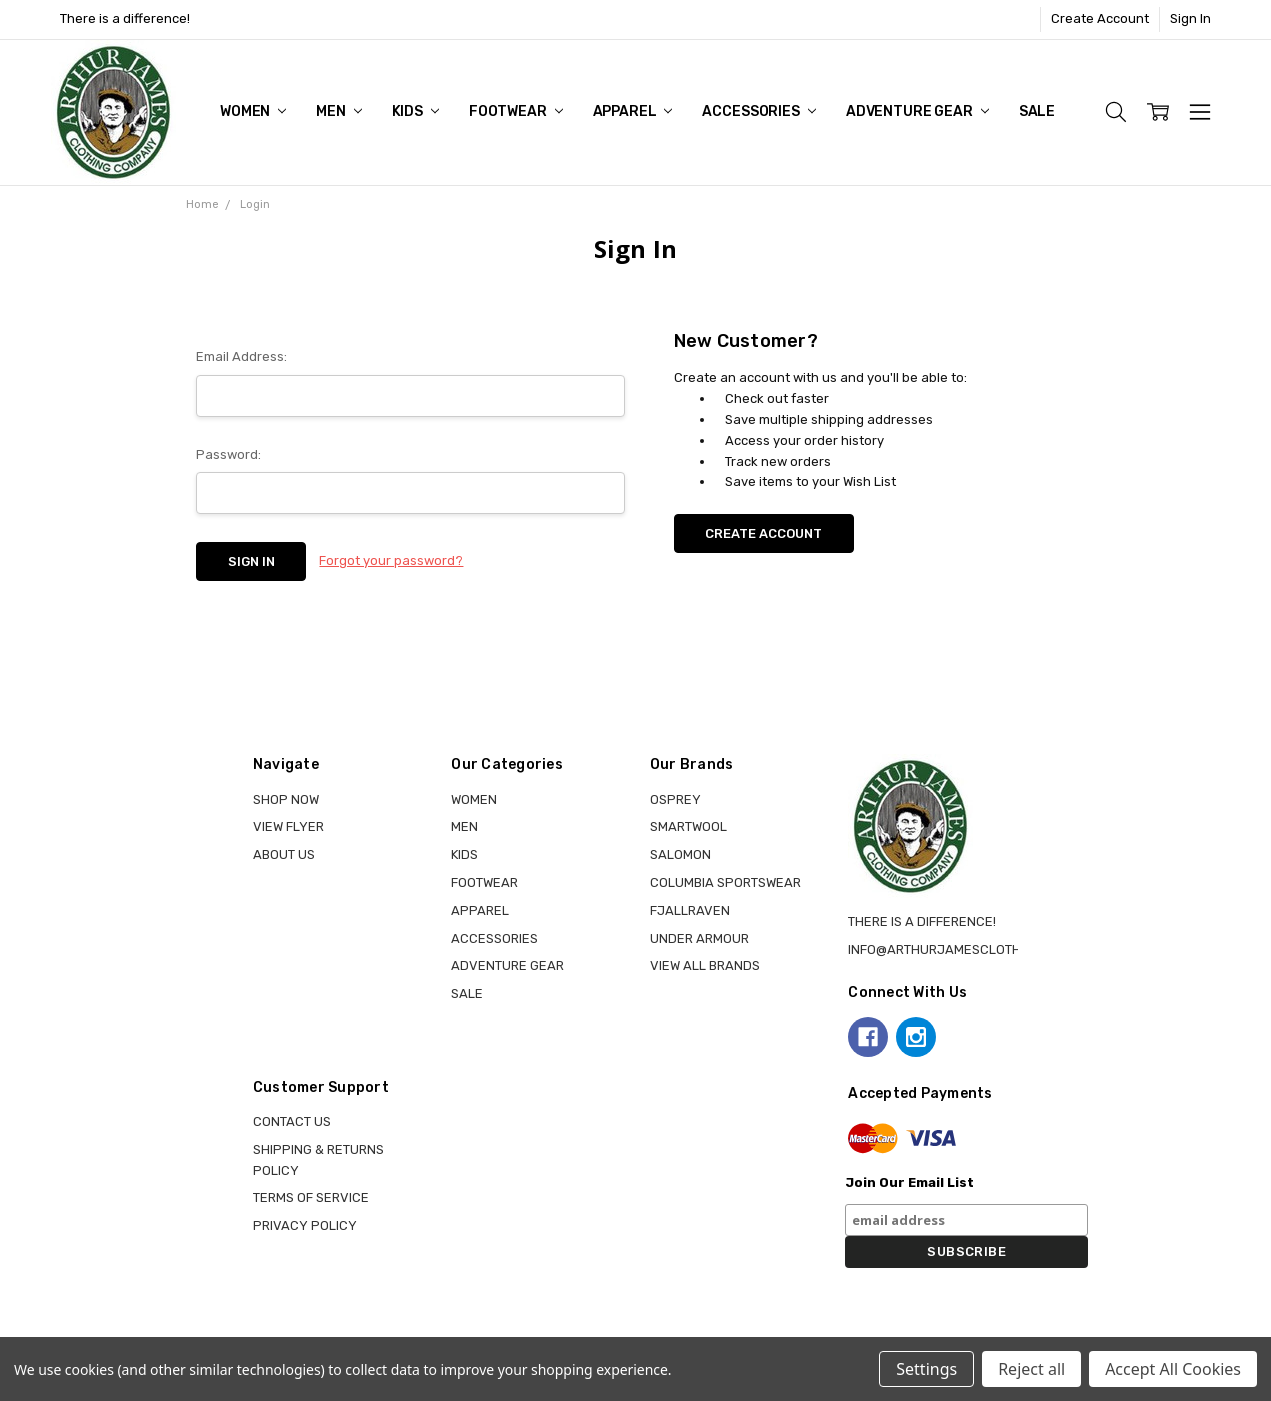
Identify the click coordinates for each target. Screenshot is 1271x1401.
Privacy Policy (305, 1225)
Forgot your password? (391, 560)
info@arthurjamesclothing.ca (955, 949)
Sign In (1190, 18)
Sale (1037, 111)
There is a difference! (125, 18)
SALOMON (680, 854)
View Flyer (288, 826)
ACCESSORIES (758, 111)
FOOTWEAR (516, 111)
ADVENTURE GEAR (917, 111)
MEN (338, 111)
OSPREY (675, 799)
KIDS (415, 111)
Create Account (1100, 18)
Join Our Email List (909, 1182)
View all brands (705, 965)
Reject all (1031, 1369)
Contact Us (292, 1121)
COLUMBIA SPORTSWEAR (725, 882)
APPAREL (633, 111)
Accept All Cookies (1173, 1369)
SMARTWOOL (688, 826)
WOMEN (253, 111)
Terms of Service (311, 1197)
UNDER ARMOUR (699, 938)
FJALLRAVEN (690, 910)
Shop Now (286, 799)
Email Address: (241, 356)
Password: (228, 454)
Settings (926, 1369)
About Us (284, 854)
